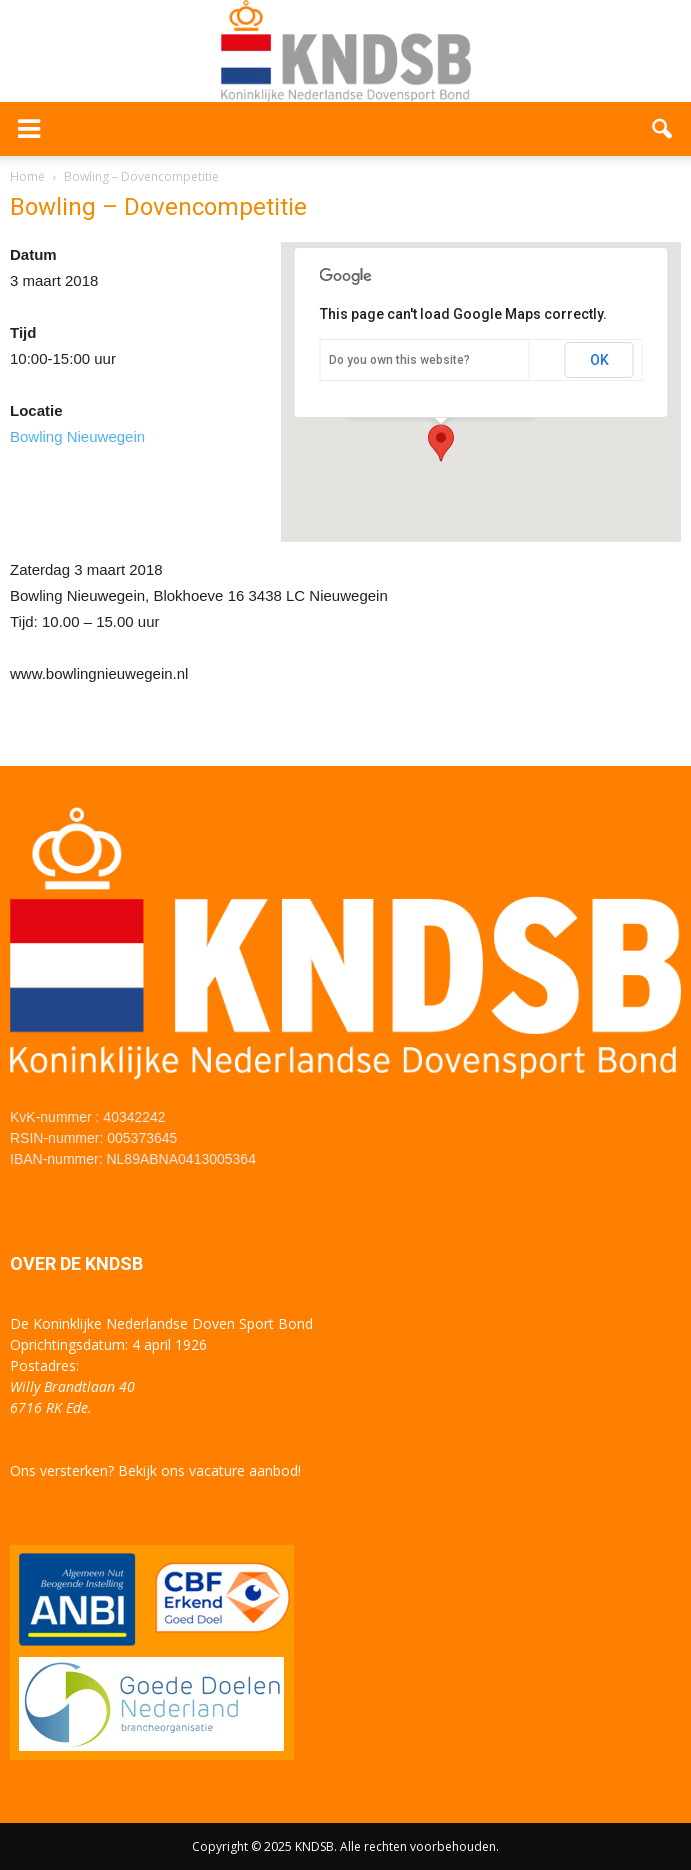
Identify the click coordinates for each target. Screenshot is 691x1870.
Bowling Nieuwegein (77, 436)
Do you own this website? (399, 360)
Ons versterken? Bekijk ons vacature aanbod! (155, 1470)
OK (599, 360)
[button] (663, 129)
